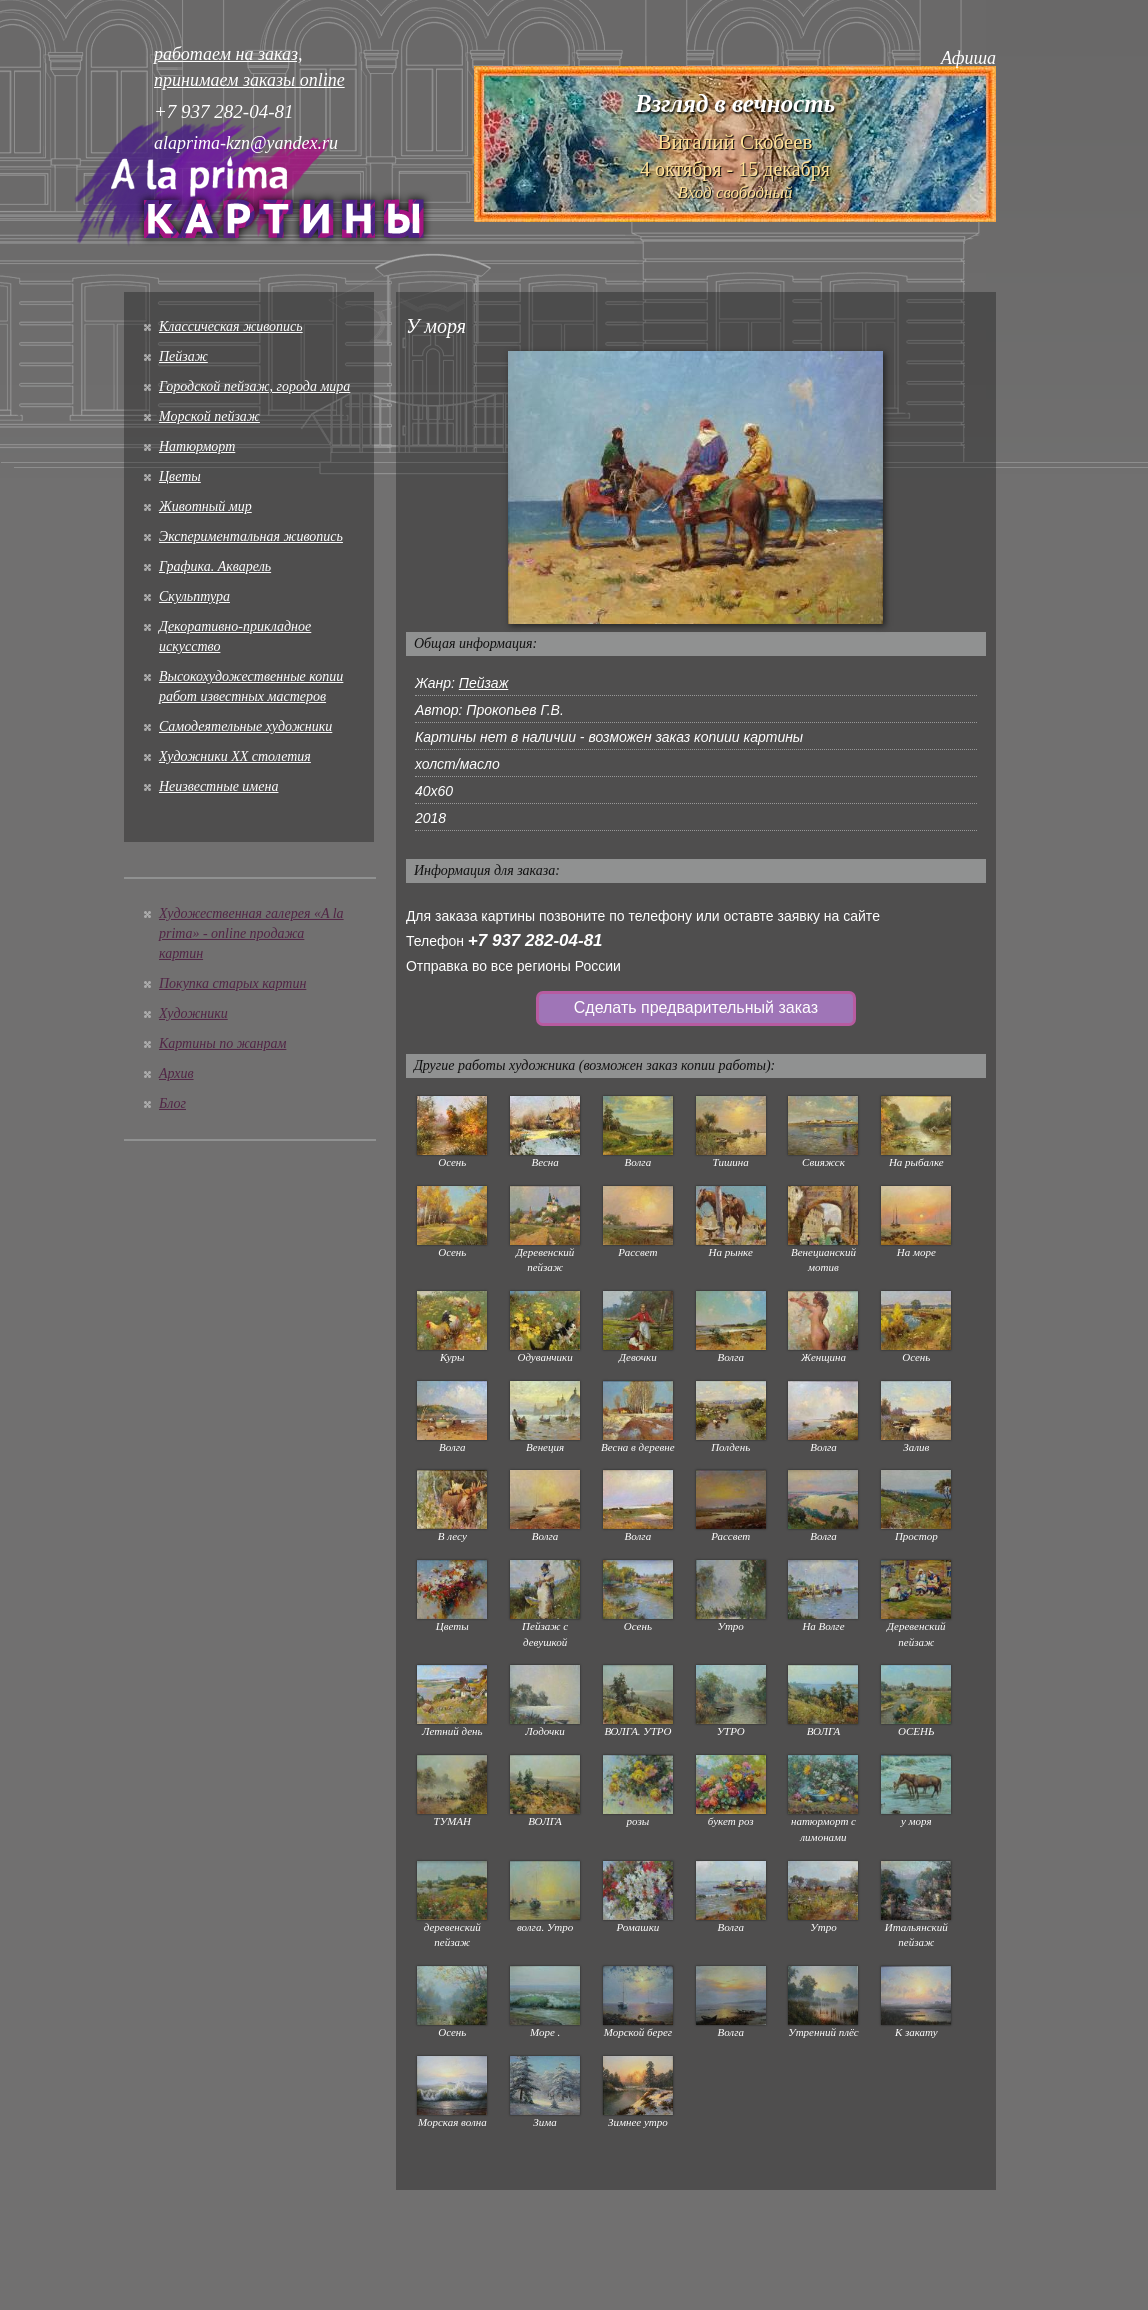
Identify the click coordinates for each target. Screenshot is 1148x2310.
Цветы (180, 476)
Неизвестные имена (218, 786)
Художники (193, 1013)
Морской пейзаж (209, 416)
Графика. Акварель (215, 566)
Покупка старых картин (232, 983)
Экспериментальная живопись (251, 536)
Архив (176, 1073)
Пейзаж (183, 356)
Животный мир (205, 506)
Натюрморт (197, 446)
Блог (172, 1103)
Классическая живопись (231, 326)
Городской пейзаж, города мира (254, 386)
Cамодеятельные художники (245, 726)
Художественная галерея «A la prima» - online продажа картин (251, 933)
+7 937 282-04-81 (535, 940)
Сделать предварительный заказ (696, 1007)
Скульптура (194, 596)
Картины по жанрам (222, 1043)
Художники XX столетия (235, 756)
